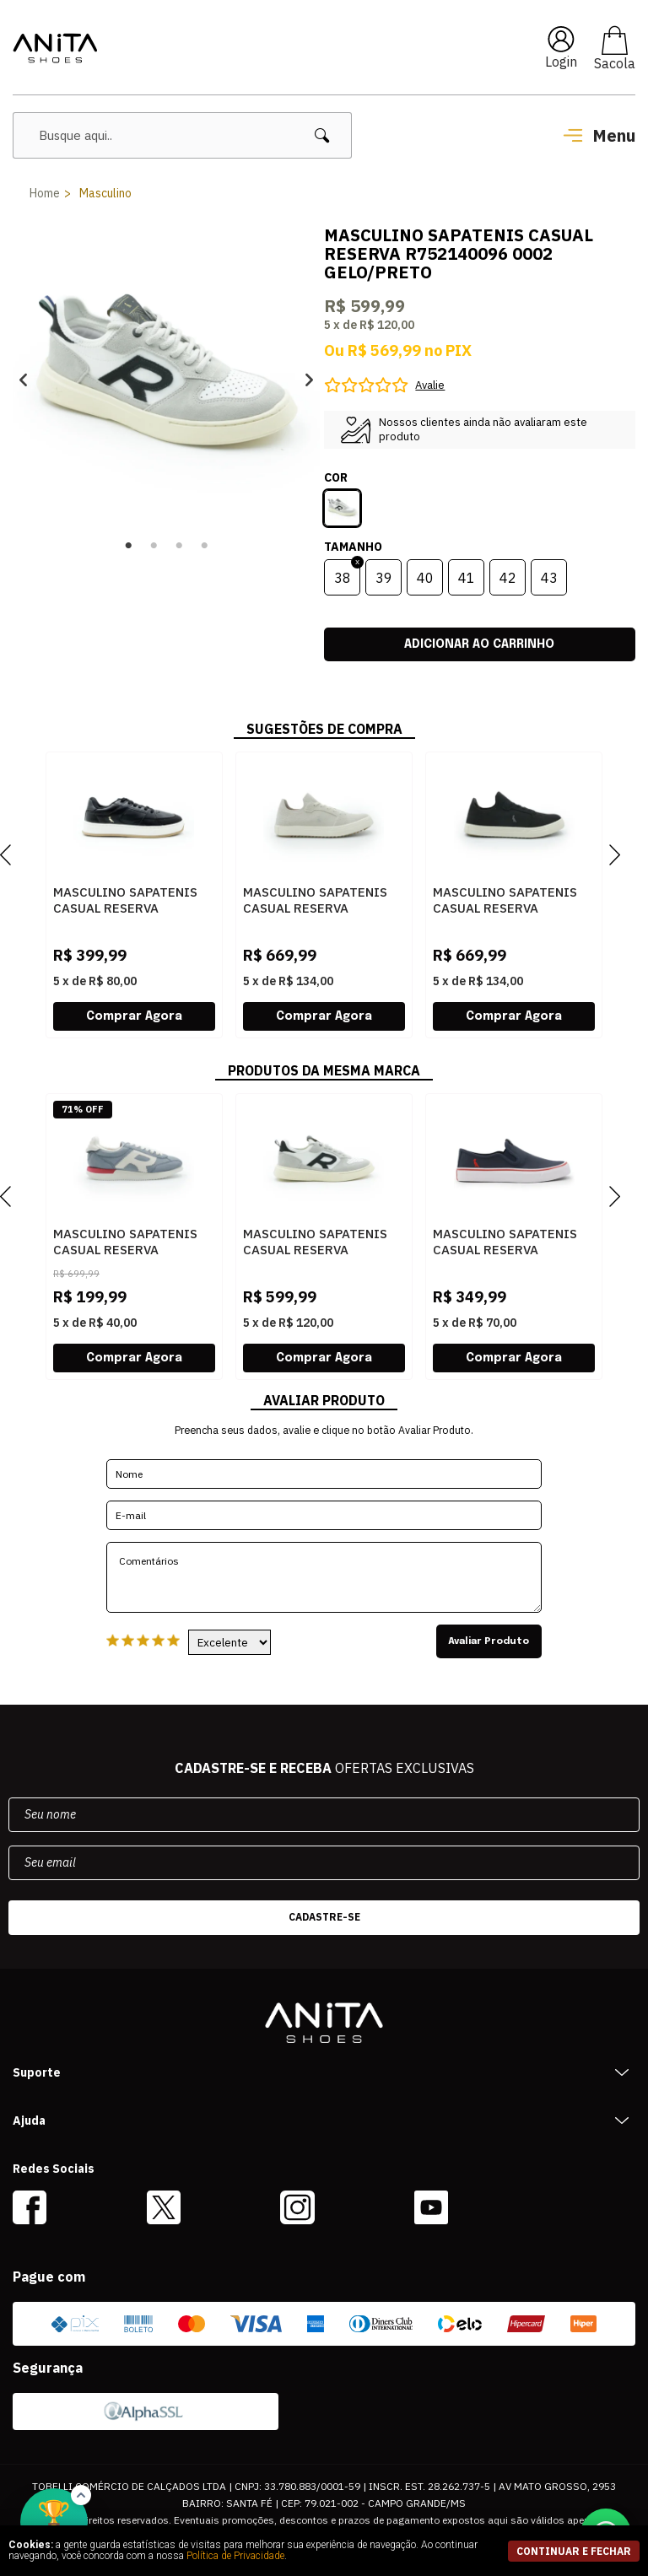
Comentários (324, 1577)
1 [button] (128, 545)
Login (561, 61)
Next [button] (309, 380)
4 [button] (204, 545)
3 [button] (178, 545)
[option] (166, 379)
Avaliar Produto (491, 1641)
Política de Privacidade (235, 2556)
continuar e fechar (573, 2551)
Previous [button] (23, 380)
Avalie (430, 385)
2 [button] (153, 545)
